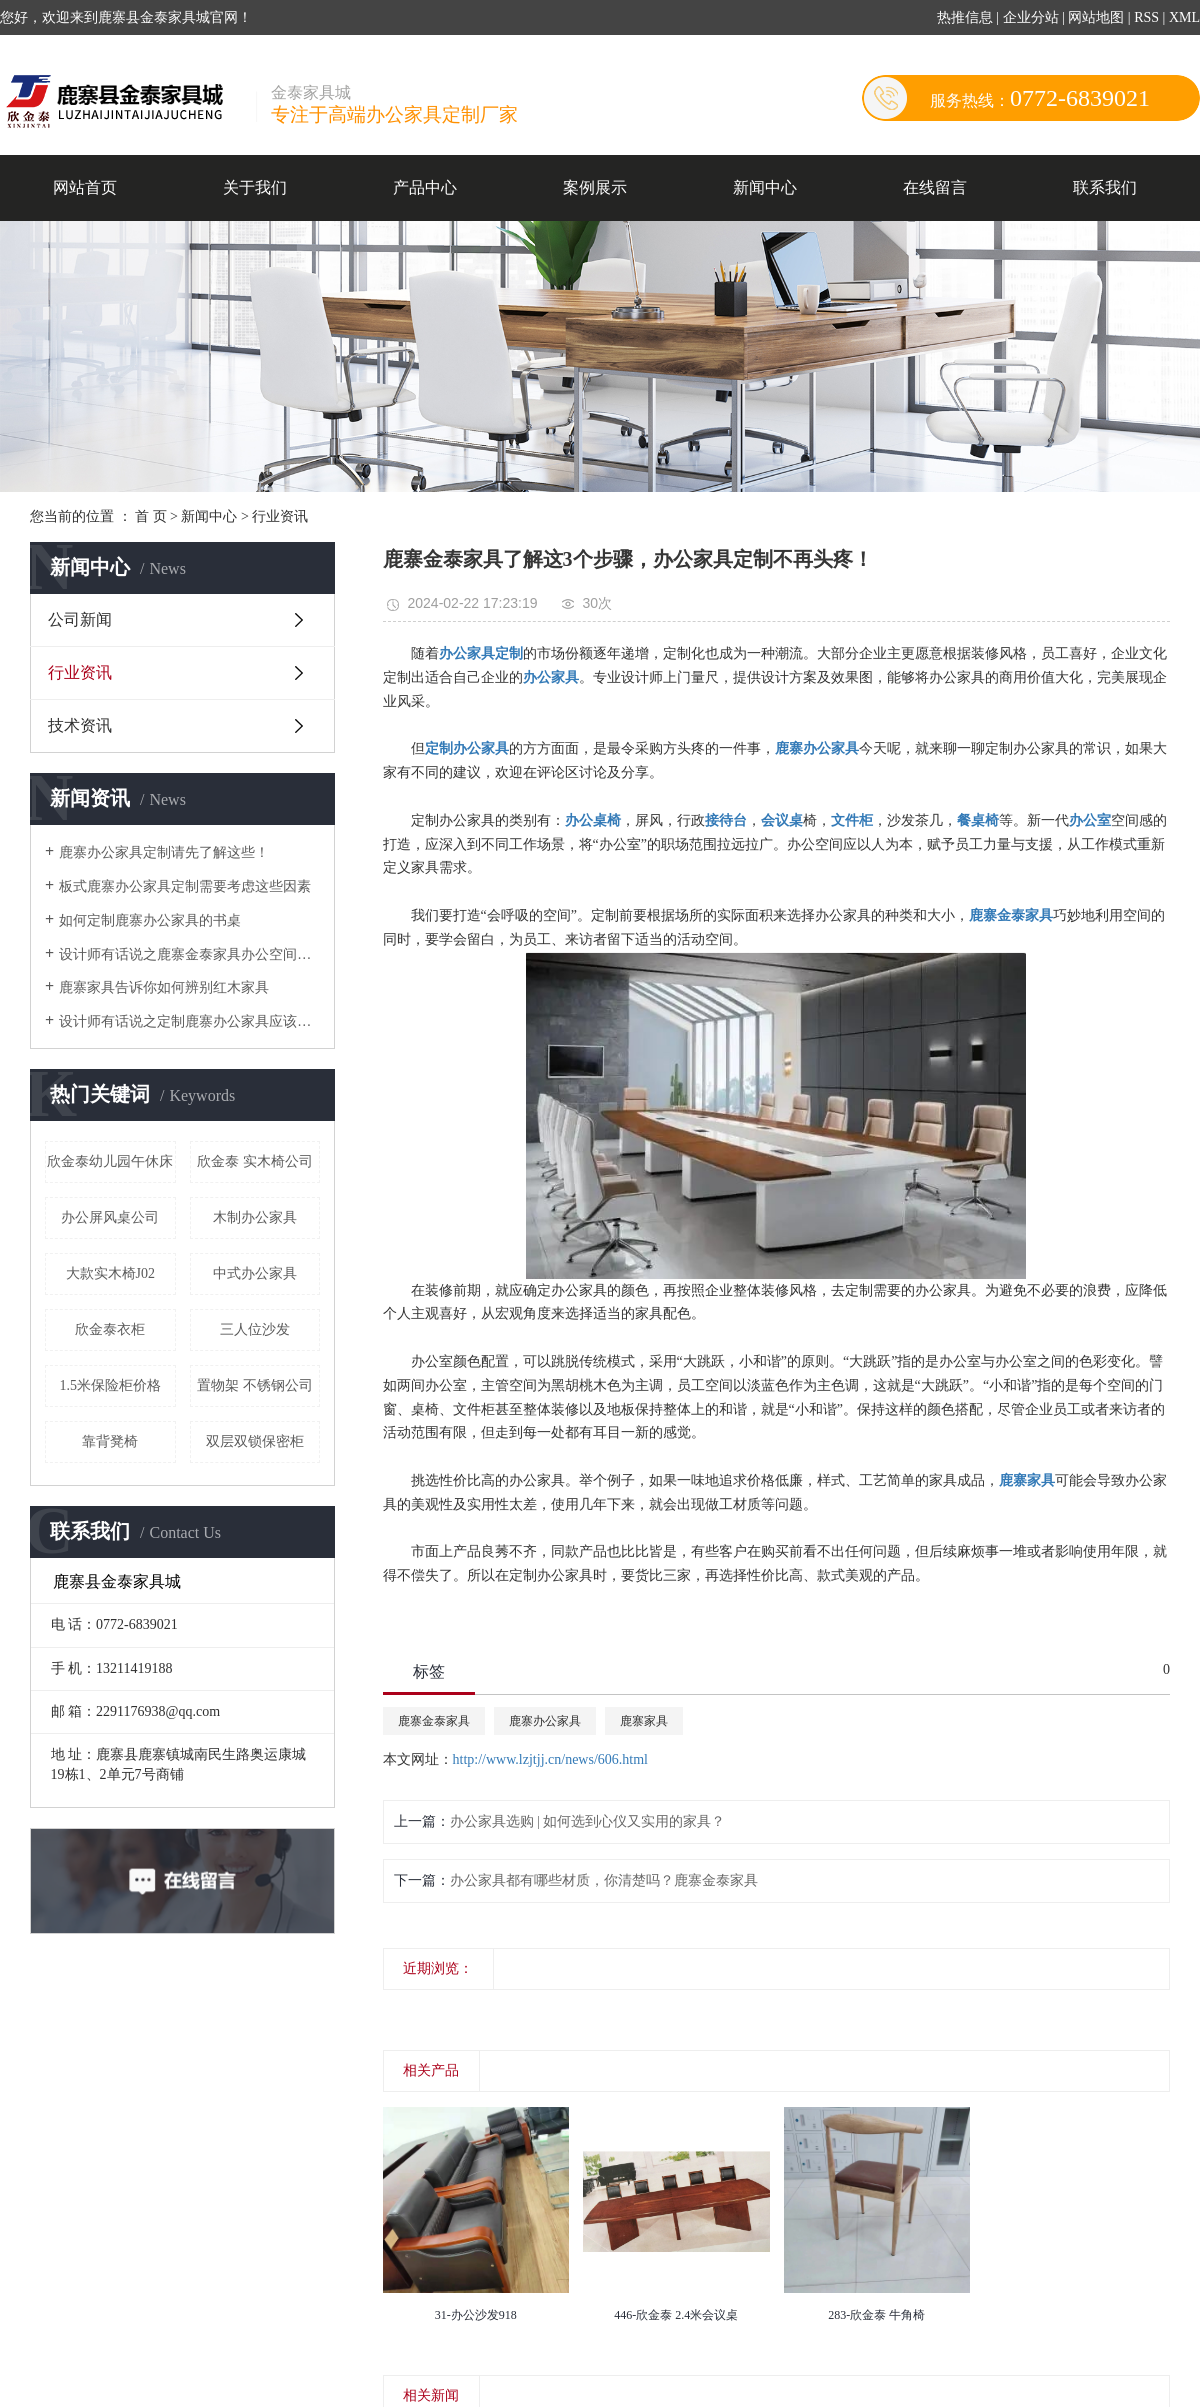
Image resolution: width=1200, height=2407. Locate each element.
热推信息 (965, 17)
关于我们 (255, 187)
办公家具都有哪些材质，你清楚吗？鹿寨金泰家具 (604, 1880)
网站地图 (1098, 17)
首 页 (151, 516)
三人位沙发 (255, 1329)
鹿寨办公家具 (545, 1721)
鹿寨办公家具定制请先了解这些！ (164, 852)
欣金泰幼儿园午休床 (110, 1161)
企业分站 (1031, 17)
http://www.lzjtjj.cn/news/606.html (550, 1759)
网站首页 (85, 187)
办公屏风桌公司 (110, 1217)
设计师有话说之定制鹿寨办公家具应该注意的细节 (189, 1021)
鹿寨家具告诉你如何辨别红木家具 (164, 987)
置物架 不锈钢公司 (255, 1385)
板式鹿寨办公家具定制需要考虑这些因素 (185, 886)
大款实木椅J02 (110, 1273)
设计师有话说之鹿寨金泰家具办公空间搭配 (189, 954)
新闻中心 (765, 187)
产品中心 (425, 187)
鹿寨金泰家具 (434, 1721)
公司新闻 (80, 619)
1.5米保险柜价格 (111, 1385)
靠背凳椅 (110, 1441)
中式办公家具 (255, 1273)
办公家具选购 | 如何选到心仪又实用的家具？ (588, 1821)
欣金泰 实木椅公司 (255, 1161)
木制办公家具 (255, 1217)
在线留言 (935, 187)
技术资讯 (80, 725)
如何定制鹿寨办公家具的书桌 (150, 920)
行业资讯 (280, 516)
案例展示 (595, 187)
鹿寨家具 (644, 1721)
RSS (1146, 17)
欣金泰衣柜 (110, 1329)
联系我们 (1105, 187)
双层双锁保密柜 (255, 1441)
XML (1184, 17)
